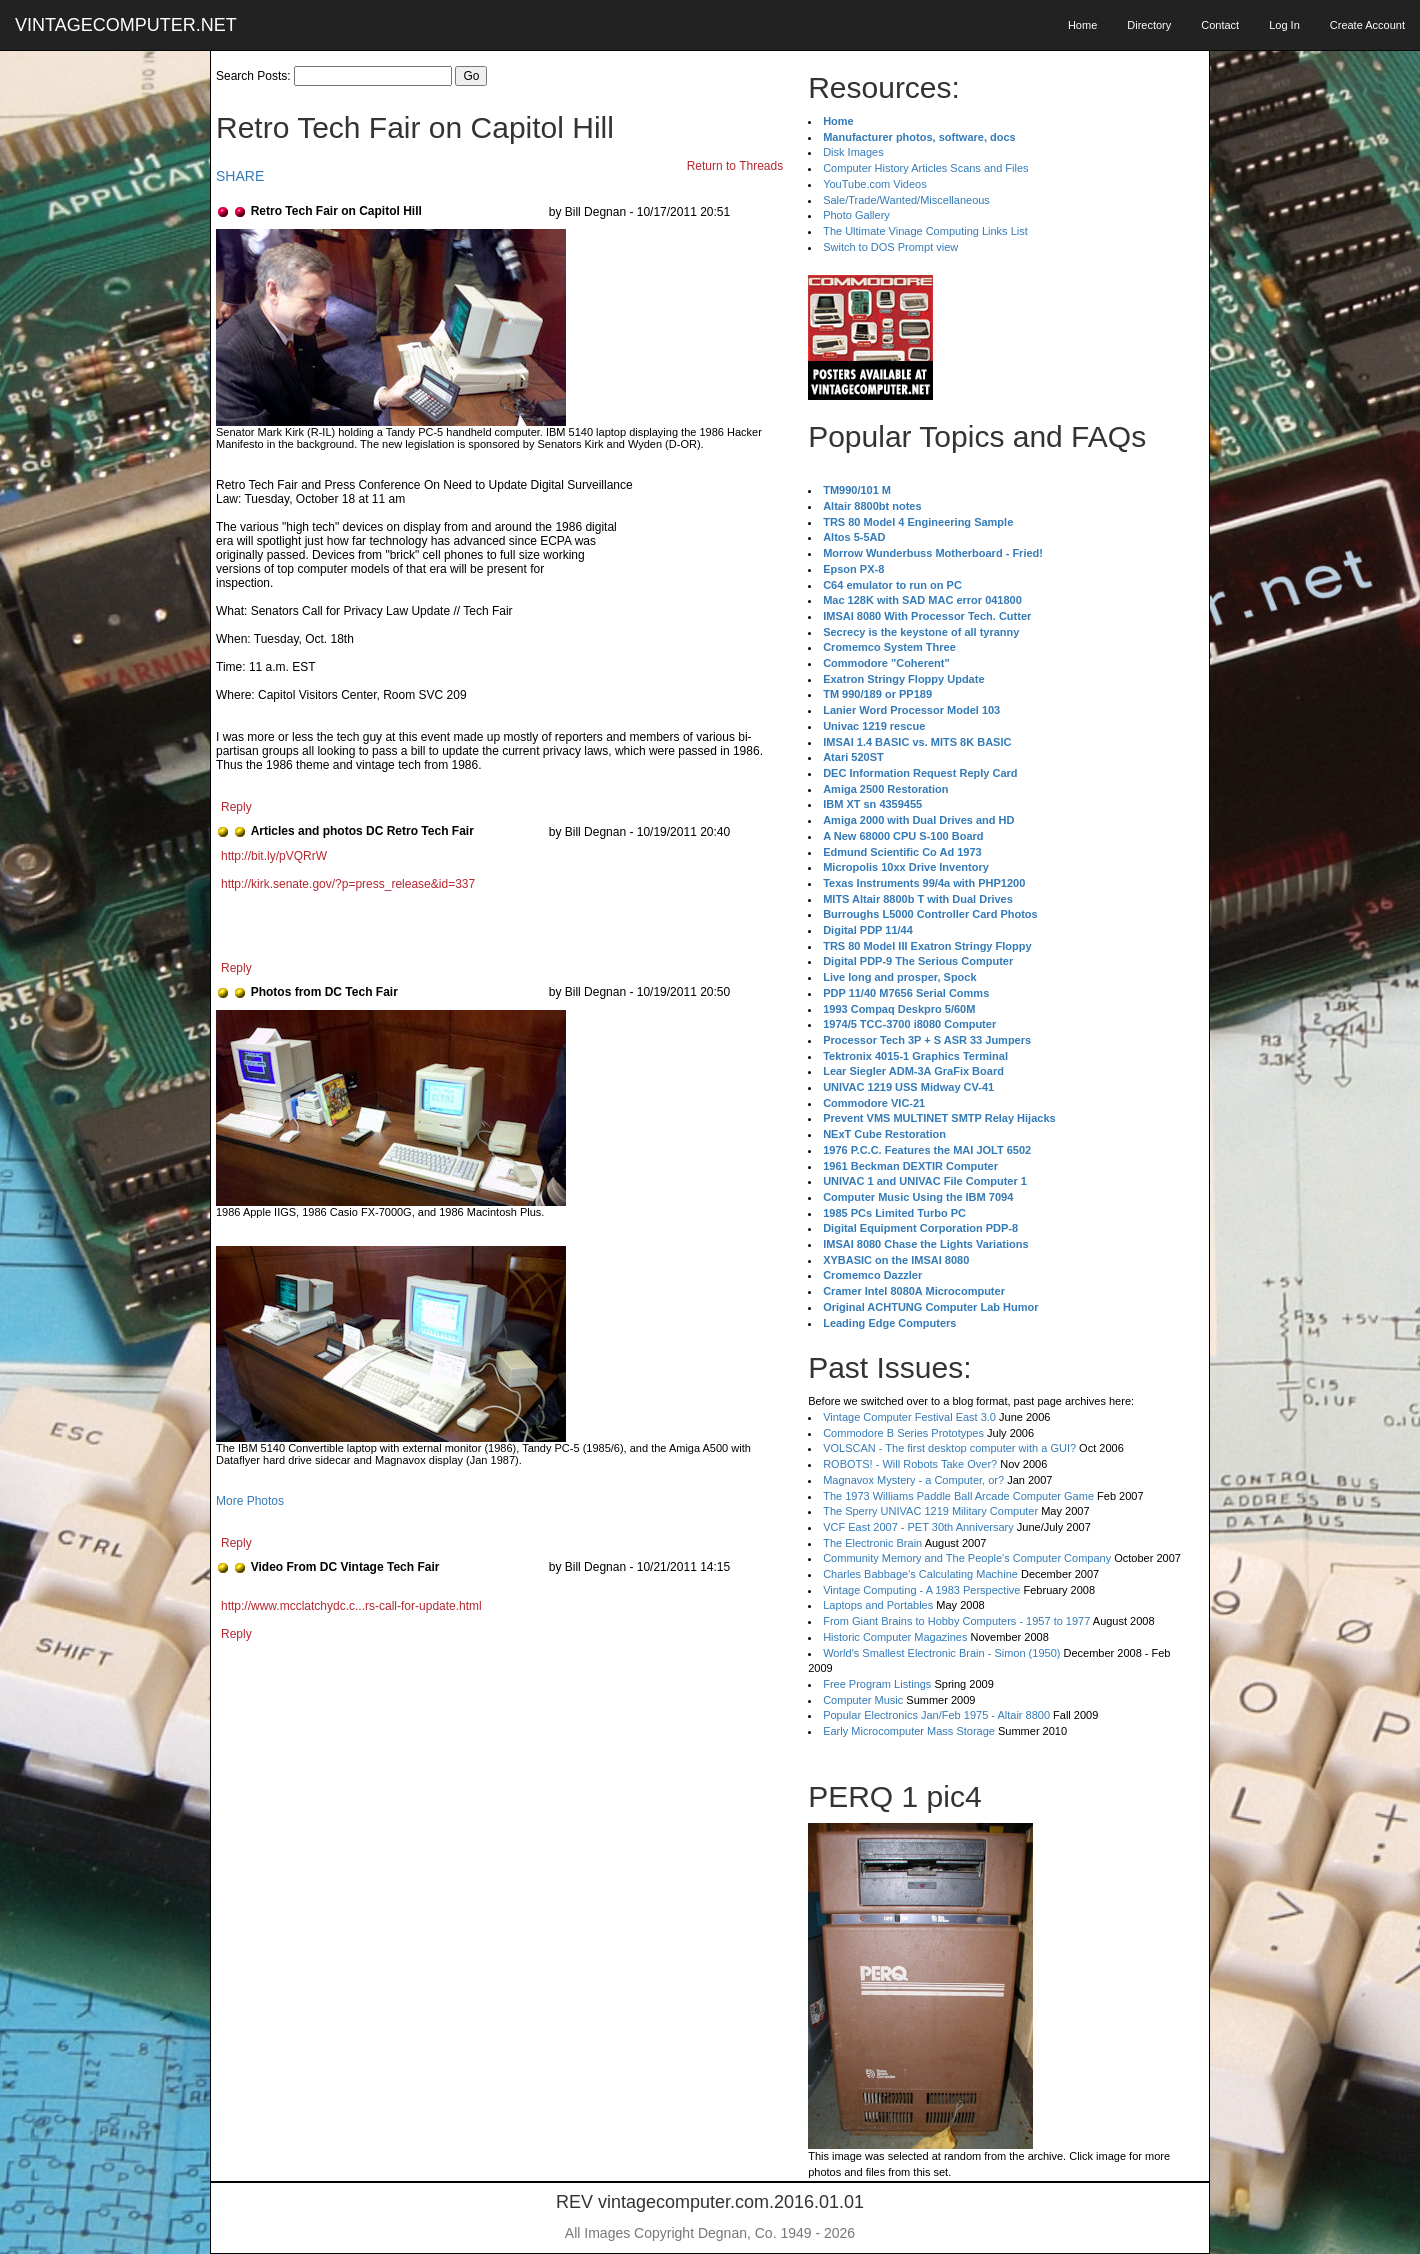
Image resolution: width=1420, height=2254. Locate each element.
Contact (1220, 25)
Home (1082, 25)
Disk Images (853, 152)
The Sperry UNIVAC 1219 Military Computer (930, 1511)
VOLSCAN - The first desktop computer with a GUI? (949, 1448)
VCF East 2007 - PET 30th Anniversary (918, 1527)
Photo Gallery (856, 215)
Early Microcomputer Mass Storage (909, 1731)
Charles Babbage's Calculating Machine (920, 1574)
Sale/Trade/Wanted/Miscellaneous (906, 200)
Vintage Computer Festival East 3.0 (909, 1417)
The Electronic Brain (872, 1543)
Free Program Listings (877, 1684)
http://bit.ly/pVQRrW (274, 856)
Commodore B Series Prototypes (903, 1433)
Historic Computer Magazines (895, 1637)
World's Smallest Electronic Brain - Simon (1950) (941, 1653)
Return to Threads (735, 166)
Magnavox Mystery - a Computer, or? (913, 1480)
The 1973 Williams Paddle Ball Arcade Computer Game (958, 1496)
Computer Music (863, 1700)
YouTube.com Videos (875, 184)
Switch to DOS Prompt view (890, 247)
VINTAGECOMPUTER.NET (126, 25)
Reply (236, 807)
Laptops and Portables (878, 1605)
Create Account (1367, 25)
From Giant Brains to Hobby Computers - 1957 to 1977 (956, 1621)
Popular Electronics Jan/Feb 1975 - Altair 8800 (936, 1715)
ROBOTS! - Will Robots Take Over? (910, 1464)
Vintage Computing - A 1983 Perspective (921, 1590)
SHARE (240, 176)
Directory (1149, 25)
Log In (1284, 25)
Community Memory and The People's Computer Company (967, 1558)
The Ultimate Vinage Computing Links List (925, 231)
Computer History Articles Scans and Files (925, 168)
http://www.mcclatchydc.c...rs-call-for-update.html (351, 1606)
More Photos (250, 1501)
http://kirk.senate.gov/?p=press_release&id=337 (348, 884)
